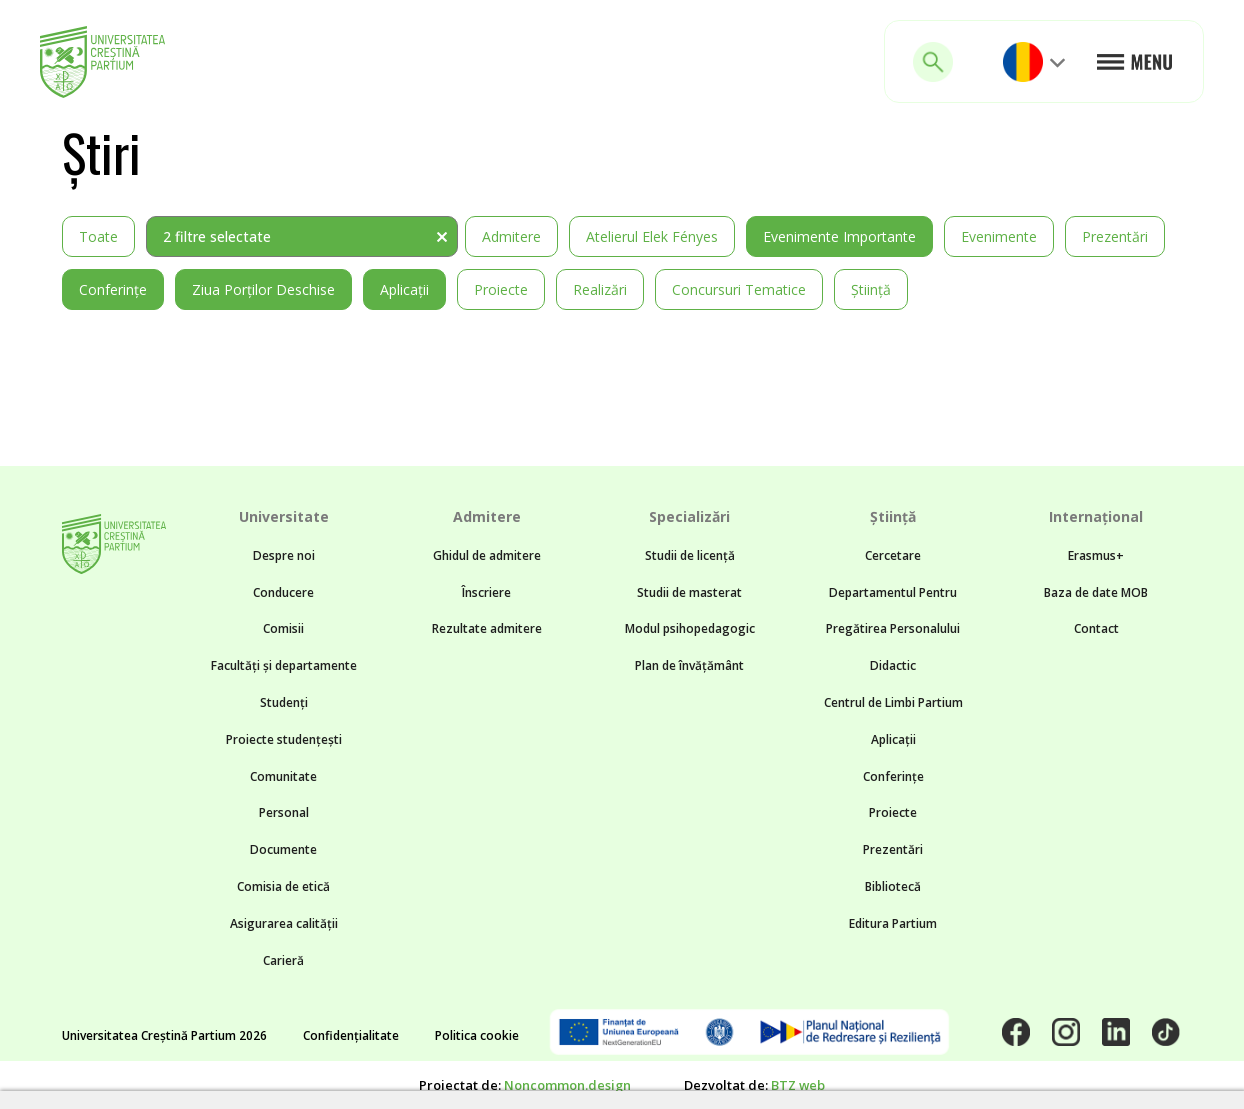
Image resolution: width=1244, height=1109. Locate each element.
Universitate (284, 516)
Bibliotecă (893, 886)
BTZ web (798, 1085)
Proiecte (501, 289)
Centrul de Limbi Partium (893, 702)
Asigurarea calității (284, 923)
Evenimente (999, 236)
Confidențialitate (351, 1035)
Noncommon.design (567, 1085)
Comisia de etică (283, 886)
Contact (1096, 628)
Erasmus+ (1096, 555)
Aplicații (404, 289)
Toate (98, 236)
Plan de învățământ (689, 665)
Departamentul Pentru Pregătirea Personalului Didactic (893, 629)
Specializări (689, 516)
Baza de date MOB (1096, 592)
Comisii (283, 628)
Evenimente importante (839, 236)
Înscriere (486, 592)
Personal (284, 812)
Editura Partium (893, 923)
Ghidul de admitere (487, 555)
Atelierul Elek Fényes (652, 236)
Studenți (284, 702)
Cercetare (893, 555)
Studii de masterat (689, 592)
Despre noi (284, 555)
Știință (871, 289)
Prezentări (1115, 236)
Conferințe (113, 289)
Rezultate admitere (487, 628)
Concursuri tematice (739, 289)
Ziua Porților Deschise (263, 289)
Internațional (1096, 516)
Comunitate (283, 776)
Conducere (283, 592)
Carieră (283, 960)
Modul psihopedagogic (690, 628)
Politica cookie (477, 1035)
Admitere (511, 236)
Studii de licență (690, 555)
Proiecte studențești (284, 739)
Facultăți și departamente (284, 665)
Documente (283, 849)
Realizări (600, 289)
